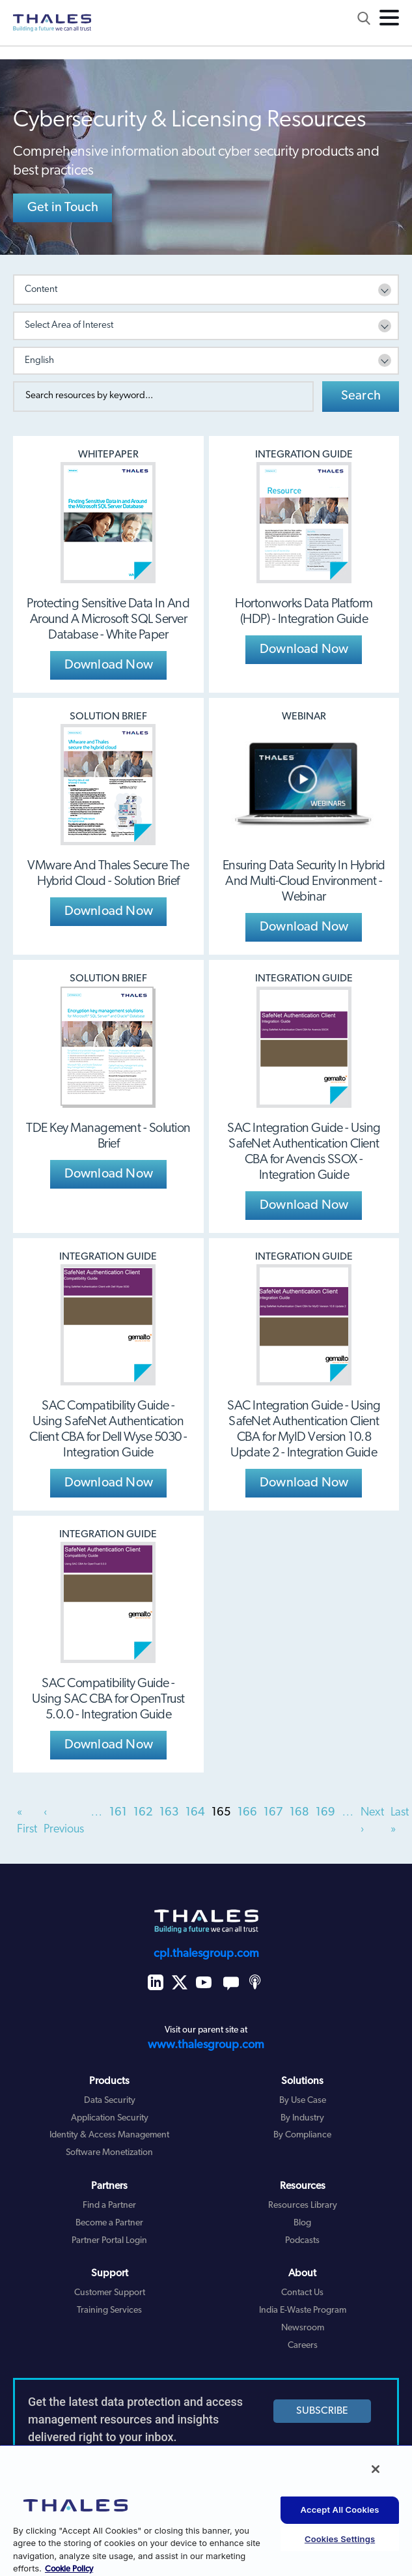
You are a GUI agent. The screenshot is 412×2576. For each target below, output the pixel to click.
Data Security (109, 2101)
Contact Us (302, 2293)
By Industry (302, 2118)
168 (299, 1812)
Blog (302, 2223)
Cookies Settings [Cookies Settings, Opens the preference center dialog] (340, 2539)
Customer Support (109, 2293)
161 (118, 1812)
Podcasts (302, 2241)
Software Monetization (109, 2153)
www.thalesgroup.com (206, 2045)
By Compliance (302, 2135)
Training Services (109, 2310)
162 (143, 1812)
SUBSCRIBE (322, 2411)
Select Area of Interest (69, 325)
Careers (303, 2346)
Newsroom (302, 2328)
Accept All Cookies (340, 2509)
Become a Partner (109, 2223)
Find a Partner (109, 2205)
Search (361, 396)
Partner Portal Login (109, 2241)
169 (325, 1812)
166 (247, 1812)
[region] (206, 2510)
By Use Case (302, 2101)
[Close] (375, 2469)
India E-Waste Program (302, 2310)
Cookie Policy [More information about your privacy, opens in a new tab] (69, 2569)
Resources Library (302, 2205)
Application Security (109, 2118)
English (39, 361)
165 (221, 1812)
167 (273, 1812)
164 (195, 1812)
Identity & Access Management (109, 2135)
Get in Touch (62, 207)
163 (169, 1812)
